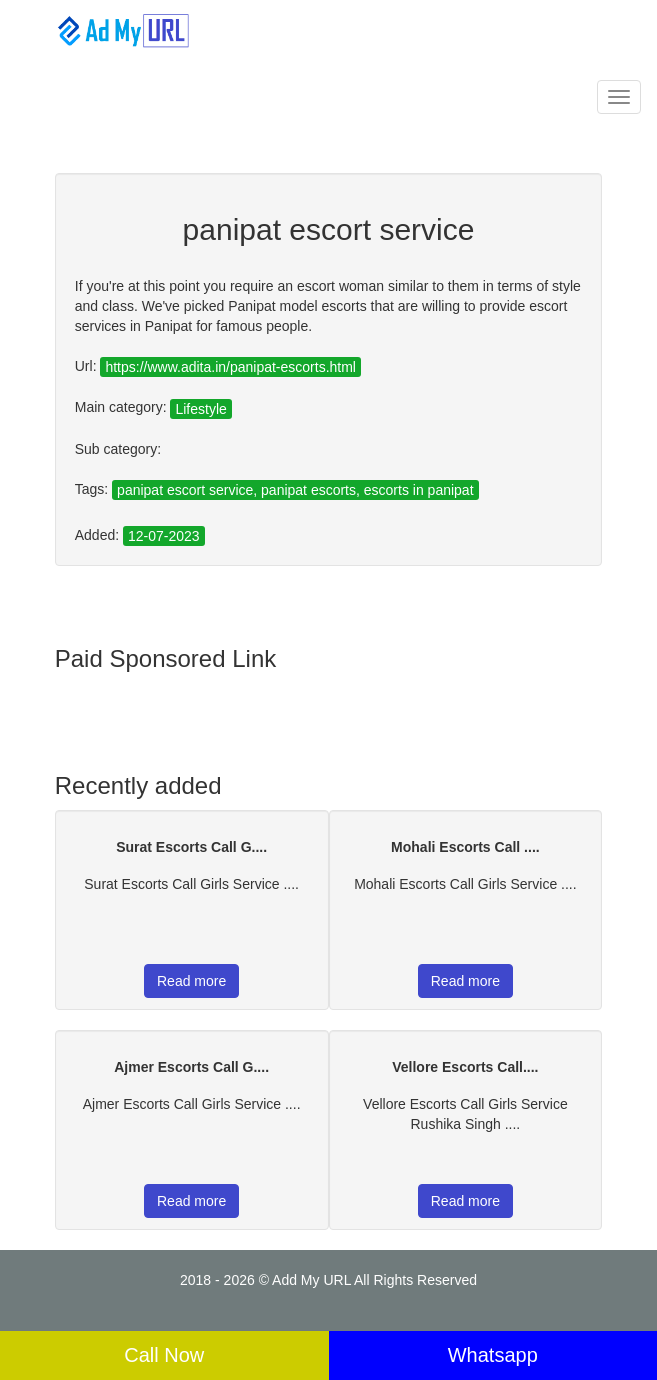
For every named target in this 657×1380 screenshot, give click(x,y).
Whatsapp (493, 1355)
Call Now (164, 1355)
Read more (191, 981)
